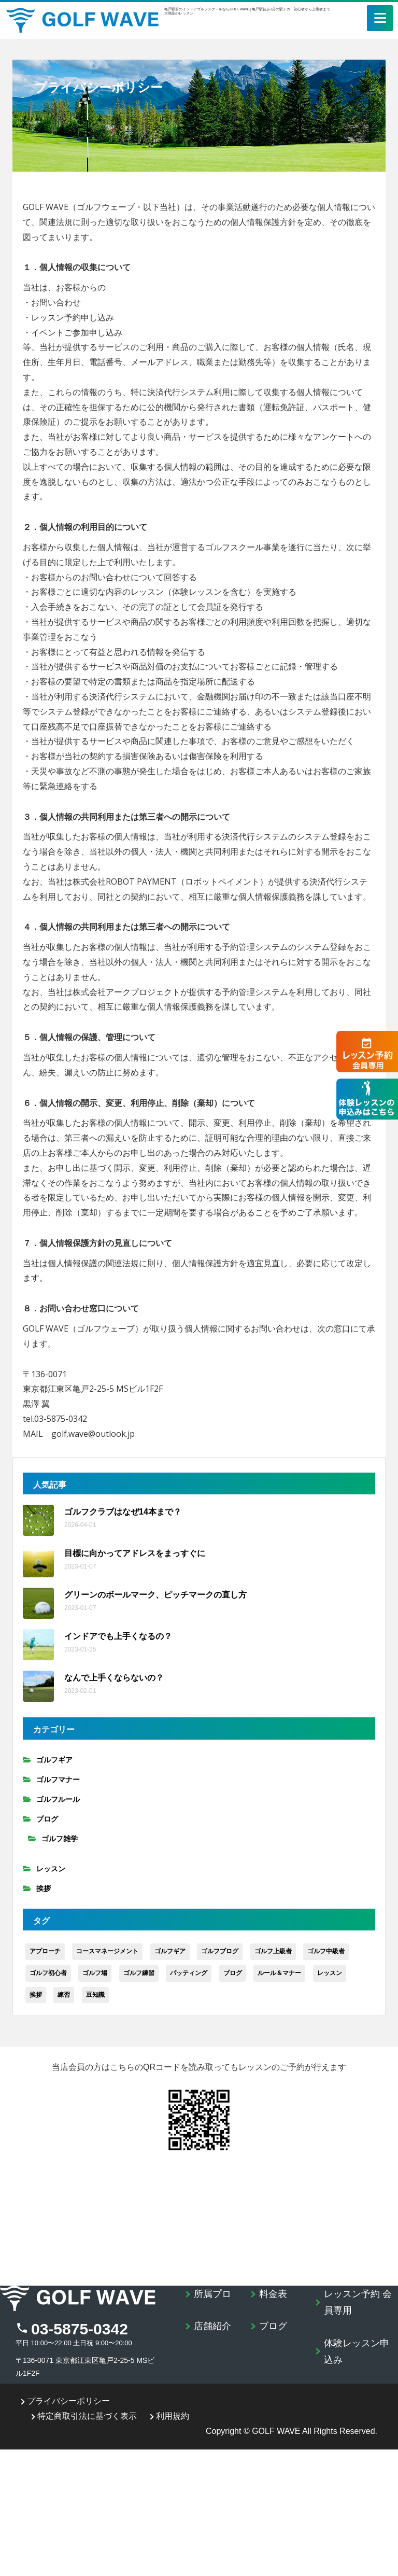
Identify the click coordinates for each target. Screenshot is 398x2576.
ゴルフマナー (58, 1779)
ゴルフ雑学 (59, 1839)
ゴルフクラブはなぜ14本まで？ (122, 1511)
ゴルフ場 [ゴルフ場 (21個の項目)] (94, 1973)
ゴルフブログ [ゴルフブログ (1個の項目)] (219, 1951)
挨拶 (43, 1888)
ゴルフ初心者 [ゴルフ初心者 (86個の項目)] (48, 1973)
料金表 (273, 2294)
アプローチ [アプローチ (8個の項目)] (45, 1951)
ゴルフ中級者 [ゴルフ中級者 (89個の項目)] (326, 1951)
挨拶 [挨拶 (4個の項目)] (36, 1994)
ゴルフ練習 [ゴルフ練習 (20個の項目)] (138, 1973)
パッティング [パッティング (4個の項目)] (188, 1973)
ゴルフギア (54, 1760)
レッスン (50, 1869)
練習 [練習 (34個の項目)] (64, 1994)
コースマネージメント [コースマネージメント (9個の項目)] (107, 1951)
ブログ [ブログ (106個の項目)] (232, 1973)
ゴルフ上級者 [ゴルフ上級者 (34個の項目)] (273, 1951)
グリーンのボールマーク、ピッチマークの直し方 (155, 1594)
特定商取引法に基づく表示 (84, 2416)
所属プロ (212, 2294)
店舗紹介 (212, 2326)
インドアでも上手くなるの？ (118, 1636)
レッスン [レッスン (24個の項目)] (329, 1973)
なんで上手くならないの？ (114, 1677)
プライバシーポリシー (65, 2401)
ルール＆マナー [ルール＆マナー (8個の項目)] (279, 1973)
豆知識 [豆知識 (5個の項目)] (95, 1994)
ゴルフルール (58, 1799)
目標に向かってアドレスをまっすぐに (134, 1553)
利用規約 (169, 2416)
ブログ (47, 1819)
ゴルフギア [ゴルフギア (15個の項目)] (170, 1951)
